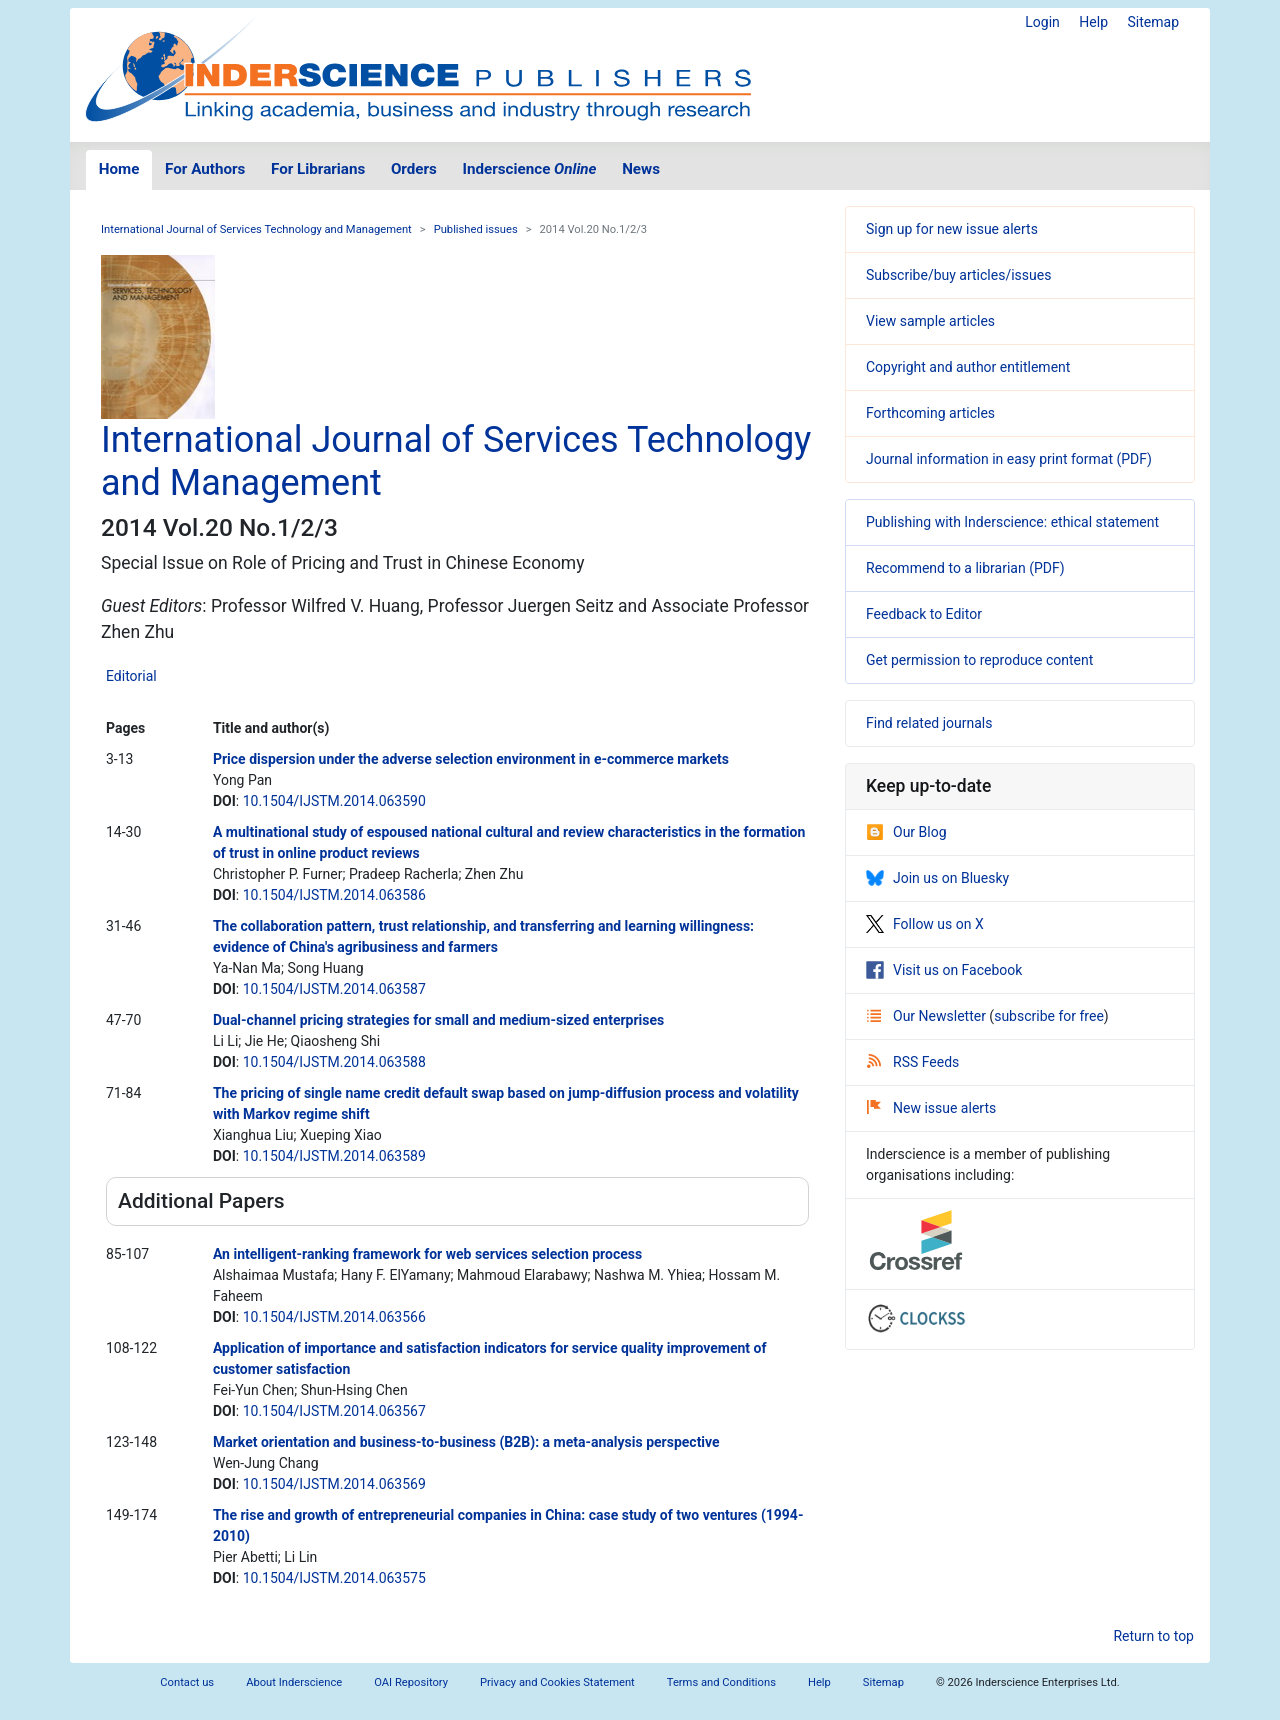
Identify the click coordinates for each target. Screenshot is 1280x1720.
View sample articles (930, 321)
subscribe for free (1049, 1016)
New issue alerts (931, 1108)
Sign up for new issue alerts (952, 229)
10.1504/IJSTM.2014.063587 (334, 989)
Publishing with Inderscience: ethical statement (1012, 522)
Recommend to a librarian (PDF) (965, 568)
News (641, 169)
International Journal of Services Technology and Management (256, 229)
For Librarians (318, 169)
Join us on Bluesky (937, 878)
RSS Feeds (913, 1062)
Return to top (1153, 1636)
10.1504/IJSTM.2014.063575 (334, 1578)
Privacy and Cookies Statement (557, 1682)
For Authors (205, 169)
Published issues (476, 229)
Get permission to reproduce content (979, 660)
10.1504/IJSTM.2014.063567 (334, 1411)
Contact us (187, 1682)
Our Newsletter (928, 1016)
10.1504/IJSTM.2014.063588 (334, 1062)
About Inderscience (294, 1682)
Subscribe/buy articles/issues (958, 275)
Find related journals (929, 723)
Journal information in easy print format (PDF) (1009, 459)
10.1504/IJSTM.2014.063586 (334, 895)
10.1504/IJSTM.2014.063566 (334, 1317)
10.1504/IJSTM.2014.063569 (334, 1484)
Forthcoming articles (930, 413)
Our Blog (906, 832)
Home (119, 169)
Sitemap (1153, 22)
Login (1042, 22)
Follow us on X (925, 924)
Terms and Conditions (721, 1682)
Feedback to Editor (924, 614)
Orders (414, 169)
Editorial (131, 676)
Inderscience (530, 169)
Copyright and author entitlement (968, 367)
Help (1093, 22)
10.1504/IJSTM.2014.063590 (334, 801)
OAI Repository (411, 1682)
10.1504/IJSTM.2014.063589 (334, 1156)
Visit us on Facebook (944, 970)
